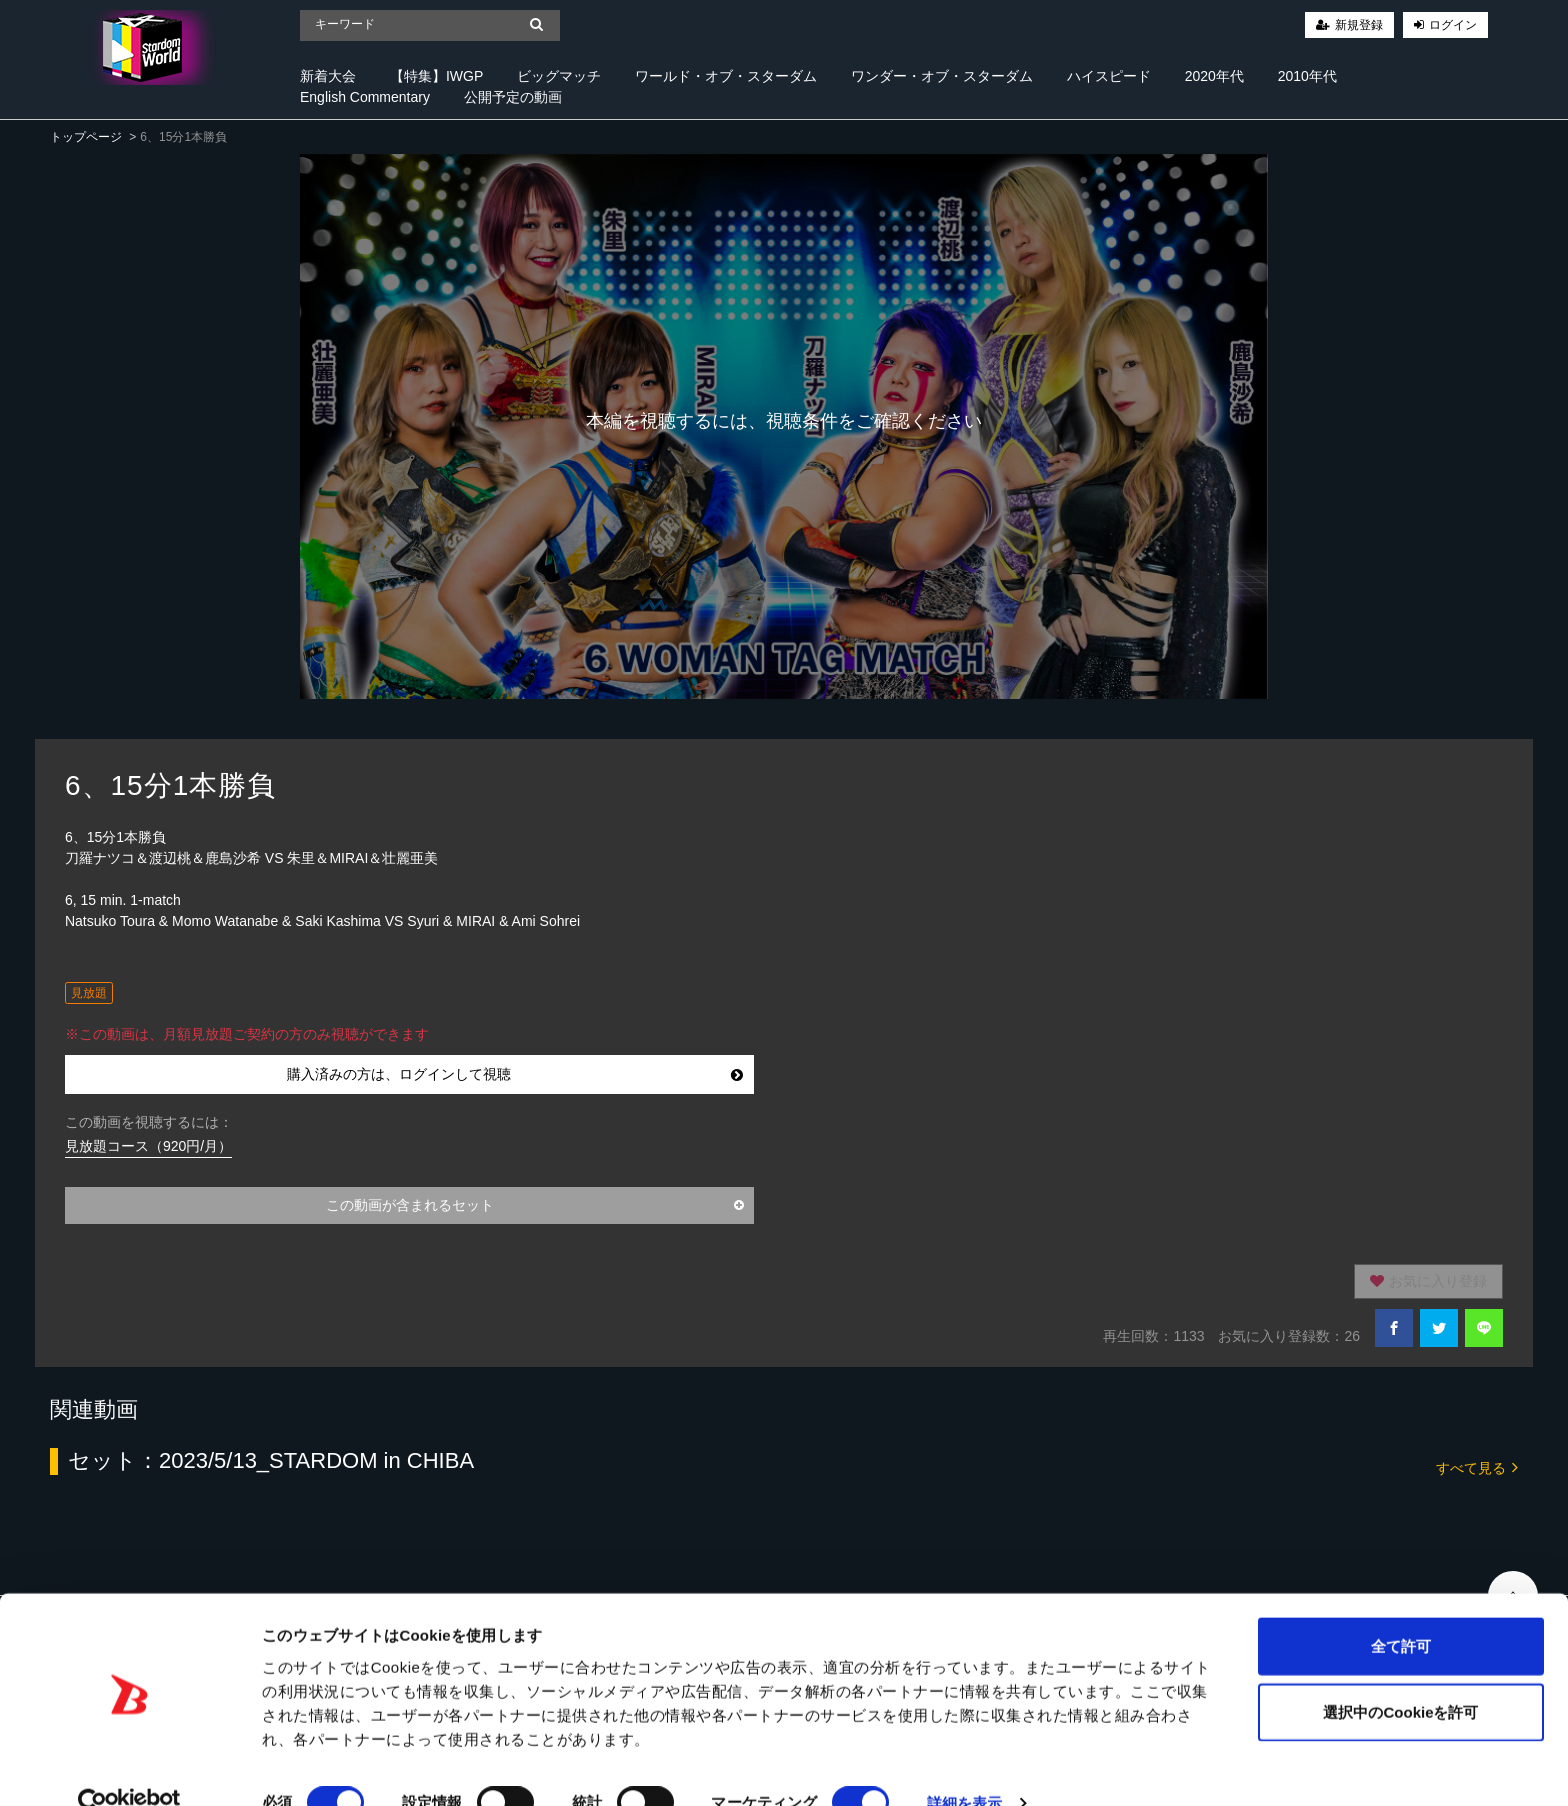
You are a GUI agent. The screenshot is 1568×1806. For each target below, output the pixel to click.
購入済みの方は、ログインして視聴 (515, 1074)
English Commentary (365, 97)
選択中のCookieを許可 (1400, 1675)
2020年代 (1214, 76)
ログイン (1453, 25)
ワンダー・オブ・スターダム (942, 76)
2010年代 (1307, 76)
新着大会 (328, 76)
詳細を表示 (965, 1766)
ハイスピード (1109, 76)
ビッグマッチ (559, 76)
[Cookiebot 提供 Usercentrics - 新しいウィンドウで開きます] (129, 1767)
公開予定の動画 (513, 97)
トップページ (86, 137)
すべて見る (1477, 1466)
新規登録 (1359, 25)
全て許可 (1401, 1609)
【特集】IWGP (436, 76)
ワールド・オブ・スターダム (726, 76)
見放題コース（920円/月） (148, 1146)
